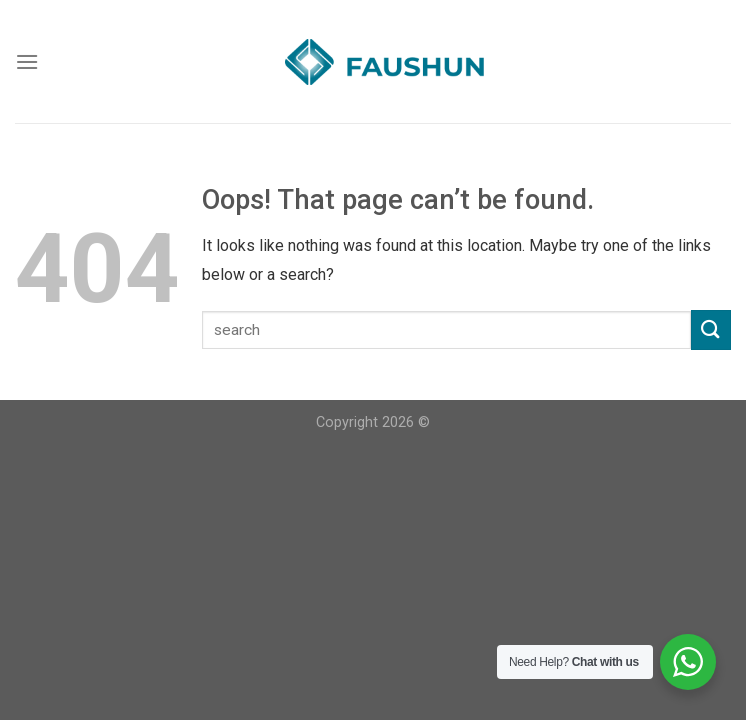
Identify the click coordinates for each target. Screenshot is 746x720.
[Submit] (711, 329)
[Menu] (27, 61)
